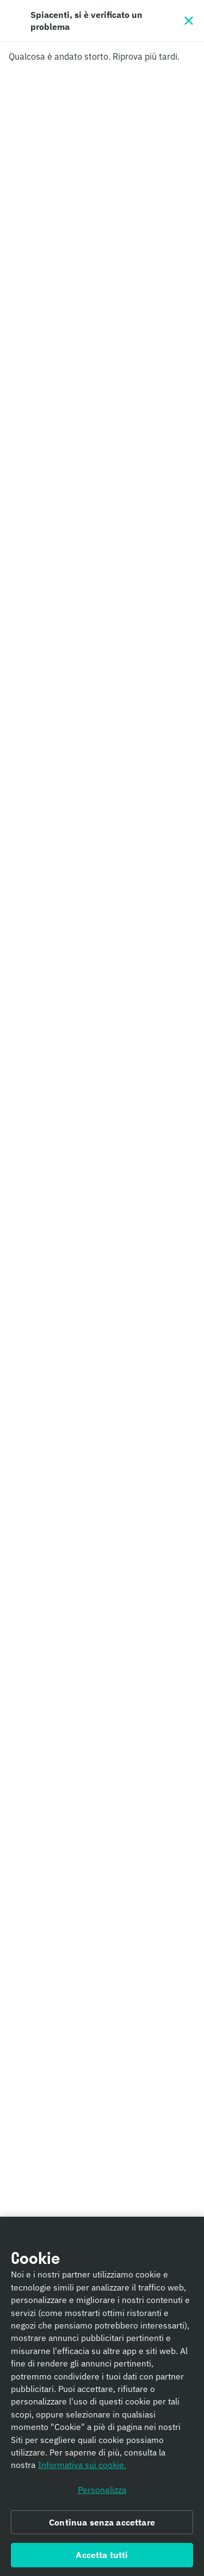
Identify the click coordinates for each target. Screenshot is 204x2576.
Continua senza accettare (102, 2525)
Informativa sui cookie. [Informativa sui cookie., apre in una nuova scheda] (82, 2468)
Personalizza (102, 2492)
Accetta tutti (102, 2558)
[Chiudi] (188, 20)
